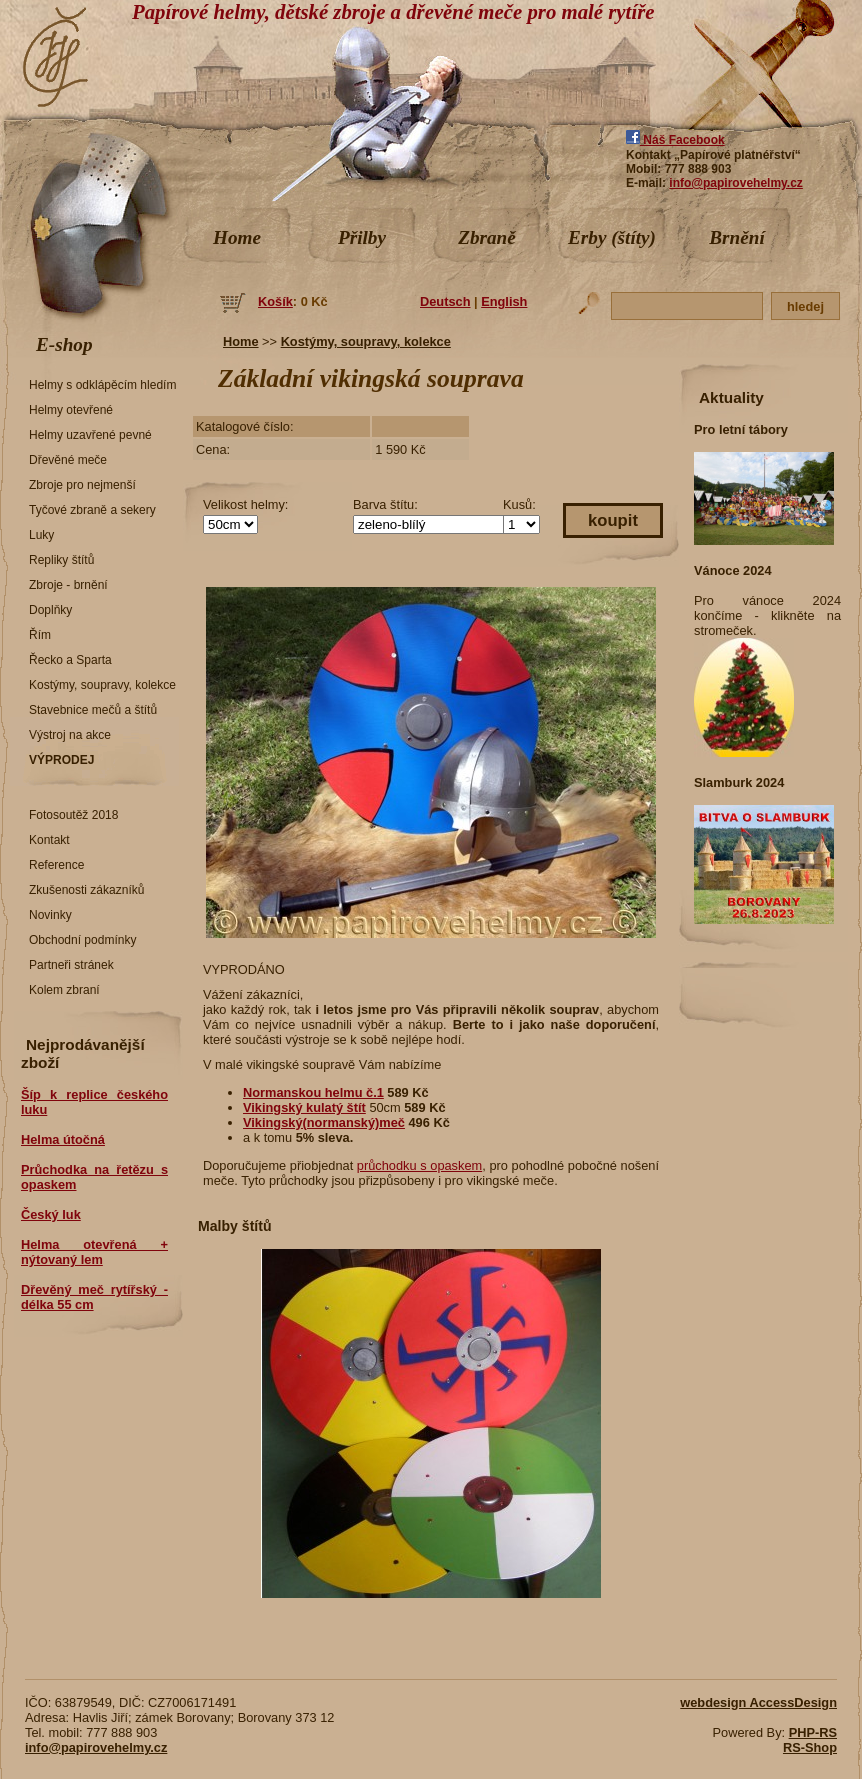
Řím (40, 635)
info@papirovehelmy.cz (736, 183)
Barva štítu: (385, 504)
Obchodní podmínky (82, 940)
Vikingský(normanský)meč (324, 1122)
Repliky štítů (61, 560)
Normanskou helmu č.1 (313, 1092)
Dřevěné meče (68, 460)
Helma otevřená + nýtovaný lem (94, 1252)
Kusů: (519, 504)
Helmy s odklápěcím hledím (102, 385)
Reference (56, 865)
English (504, 301)
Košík (275, 301)
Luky (41, 535)
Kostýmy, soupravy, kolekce (102, 685)
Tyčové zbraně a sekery (92, 510)
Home (237, 237)
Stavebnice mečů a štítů (93, 710)
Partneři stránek (71, 965)
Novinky (50, 915)
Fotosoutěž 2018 (73, 815)
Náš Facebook (675, 140)
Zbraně (487, 237)
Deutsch (445, 301)
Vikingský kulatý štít (304, 1107)
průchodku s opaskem (419, 1165)
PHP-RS (813, 1732)
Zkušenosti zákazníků (86, 890)
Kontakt (49, 840)
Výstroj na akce (70, 735)
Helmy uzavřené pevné (90, 435)
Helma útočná (63, 1139)
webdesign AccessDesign (758, 1702)
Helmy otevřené (71, 410)
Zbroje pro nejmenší (82, 485)
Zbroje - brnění (68, 585)
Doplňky (50, 610)
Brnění (736, 237)
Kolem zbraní (64, 990)
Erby (612, 237)
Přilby (362, 237)
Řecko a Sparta (70, 660)
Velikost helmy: (245, 504)
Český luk (51, 1214)
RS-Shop (810, 1747)
